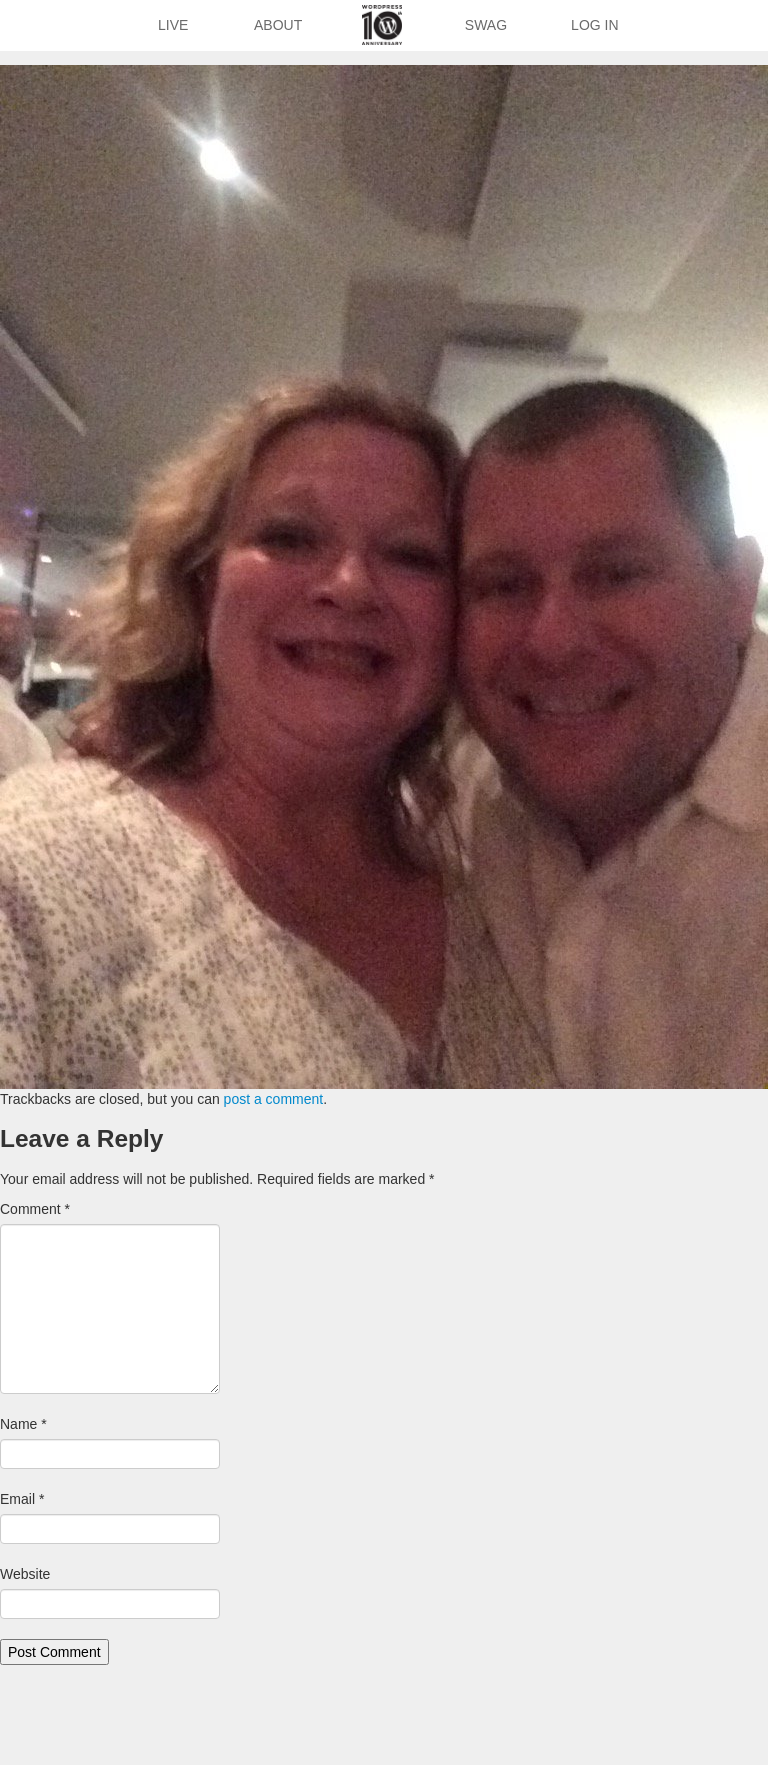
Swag (486, 25)
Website (25, 1574)
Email (22, 1499)
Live (173, 25)
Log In (594, 25)
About (278, 25)
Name (23, 1424)
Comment (35, 1209)
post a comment (274, 1099)
